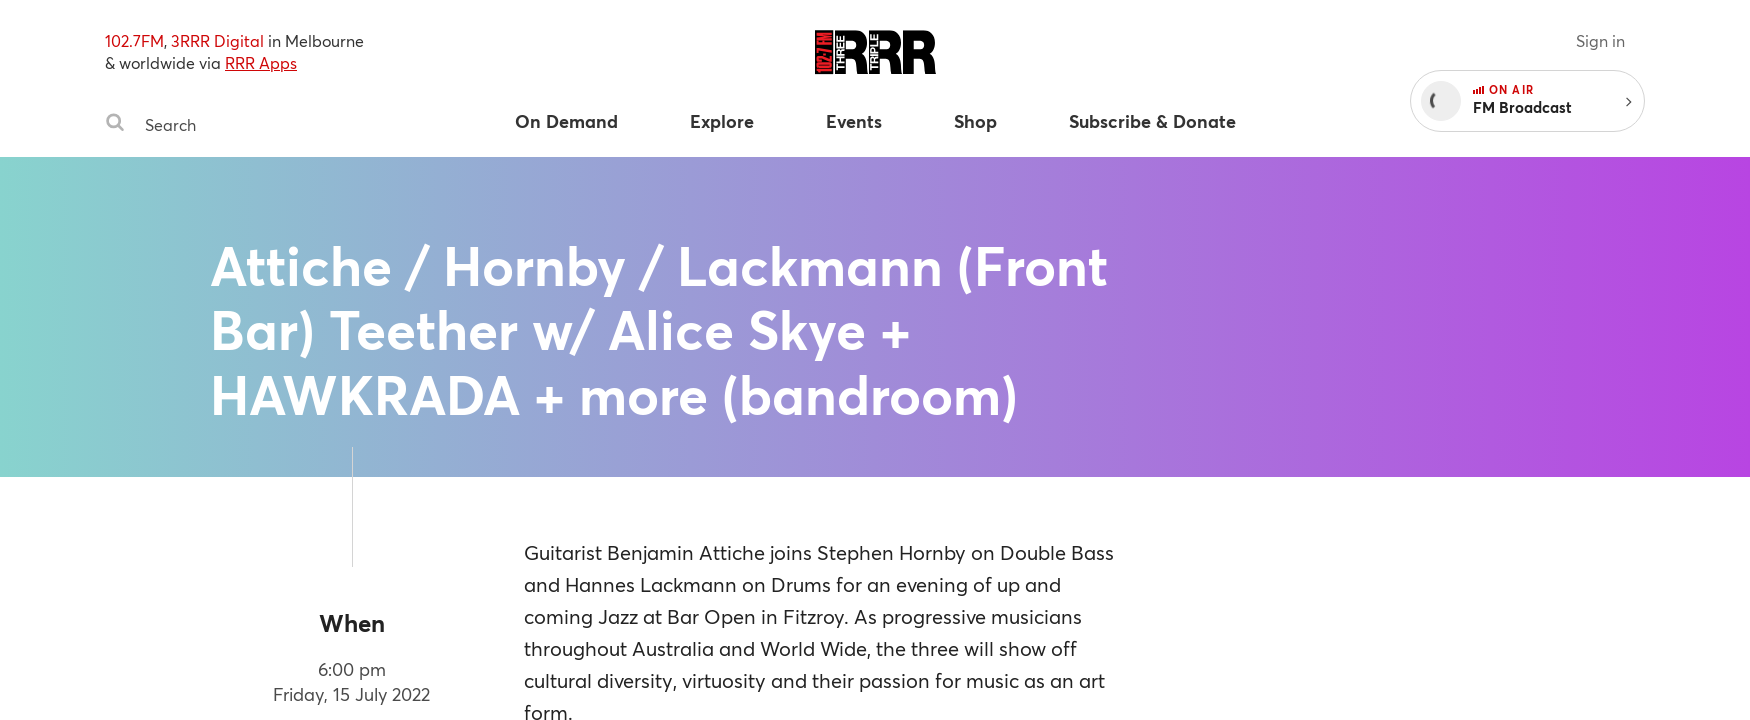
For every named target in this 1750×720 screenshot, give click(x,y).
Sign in (1600, 40)
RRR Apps (261, 62)
